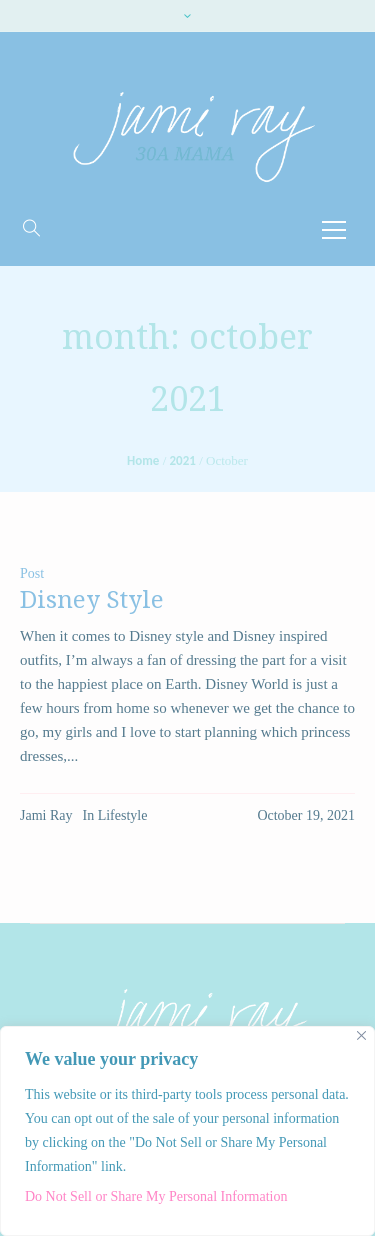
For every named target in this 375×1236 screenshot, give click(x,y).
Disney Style (92, 600)
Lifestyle (123, 815)
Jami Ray (46, 815)
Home (143, 460)
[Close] (361, 1035)
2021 (183, 460)
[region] (187, 1131)
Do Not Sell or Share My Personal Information (156, 1196)
